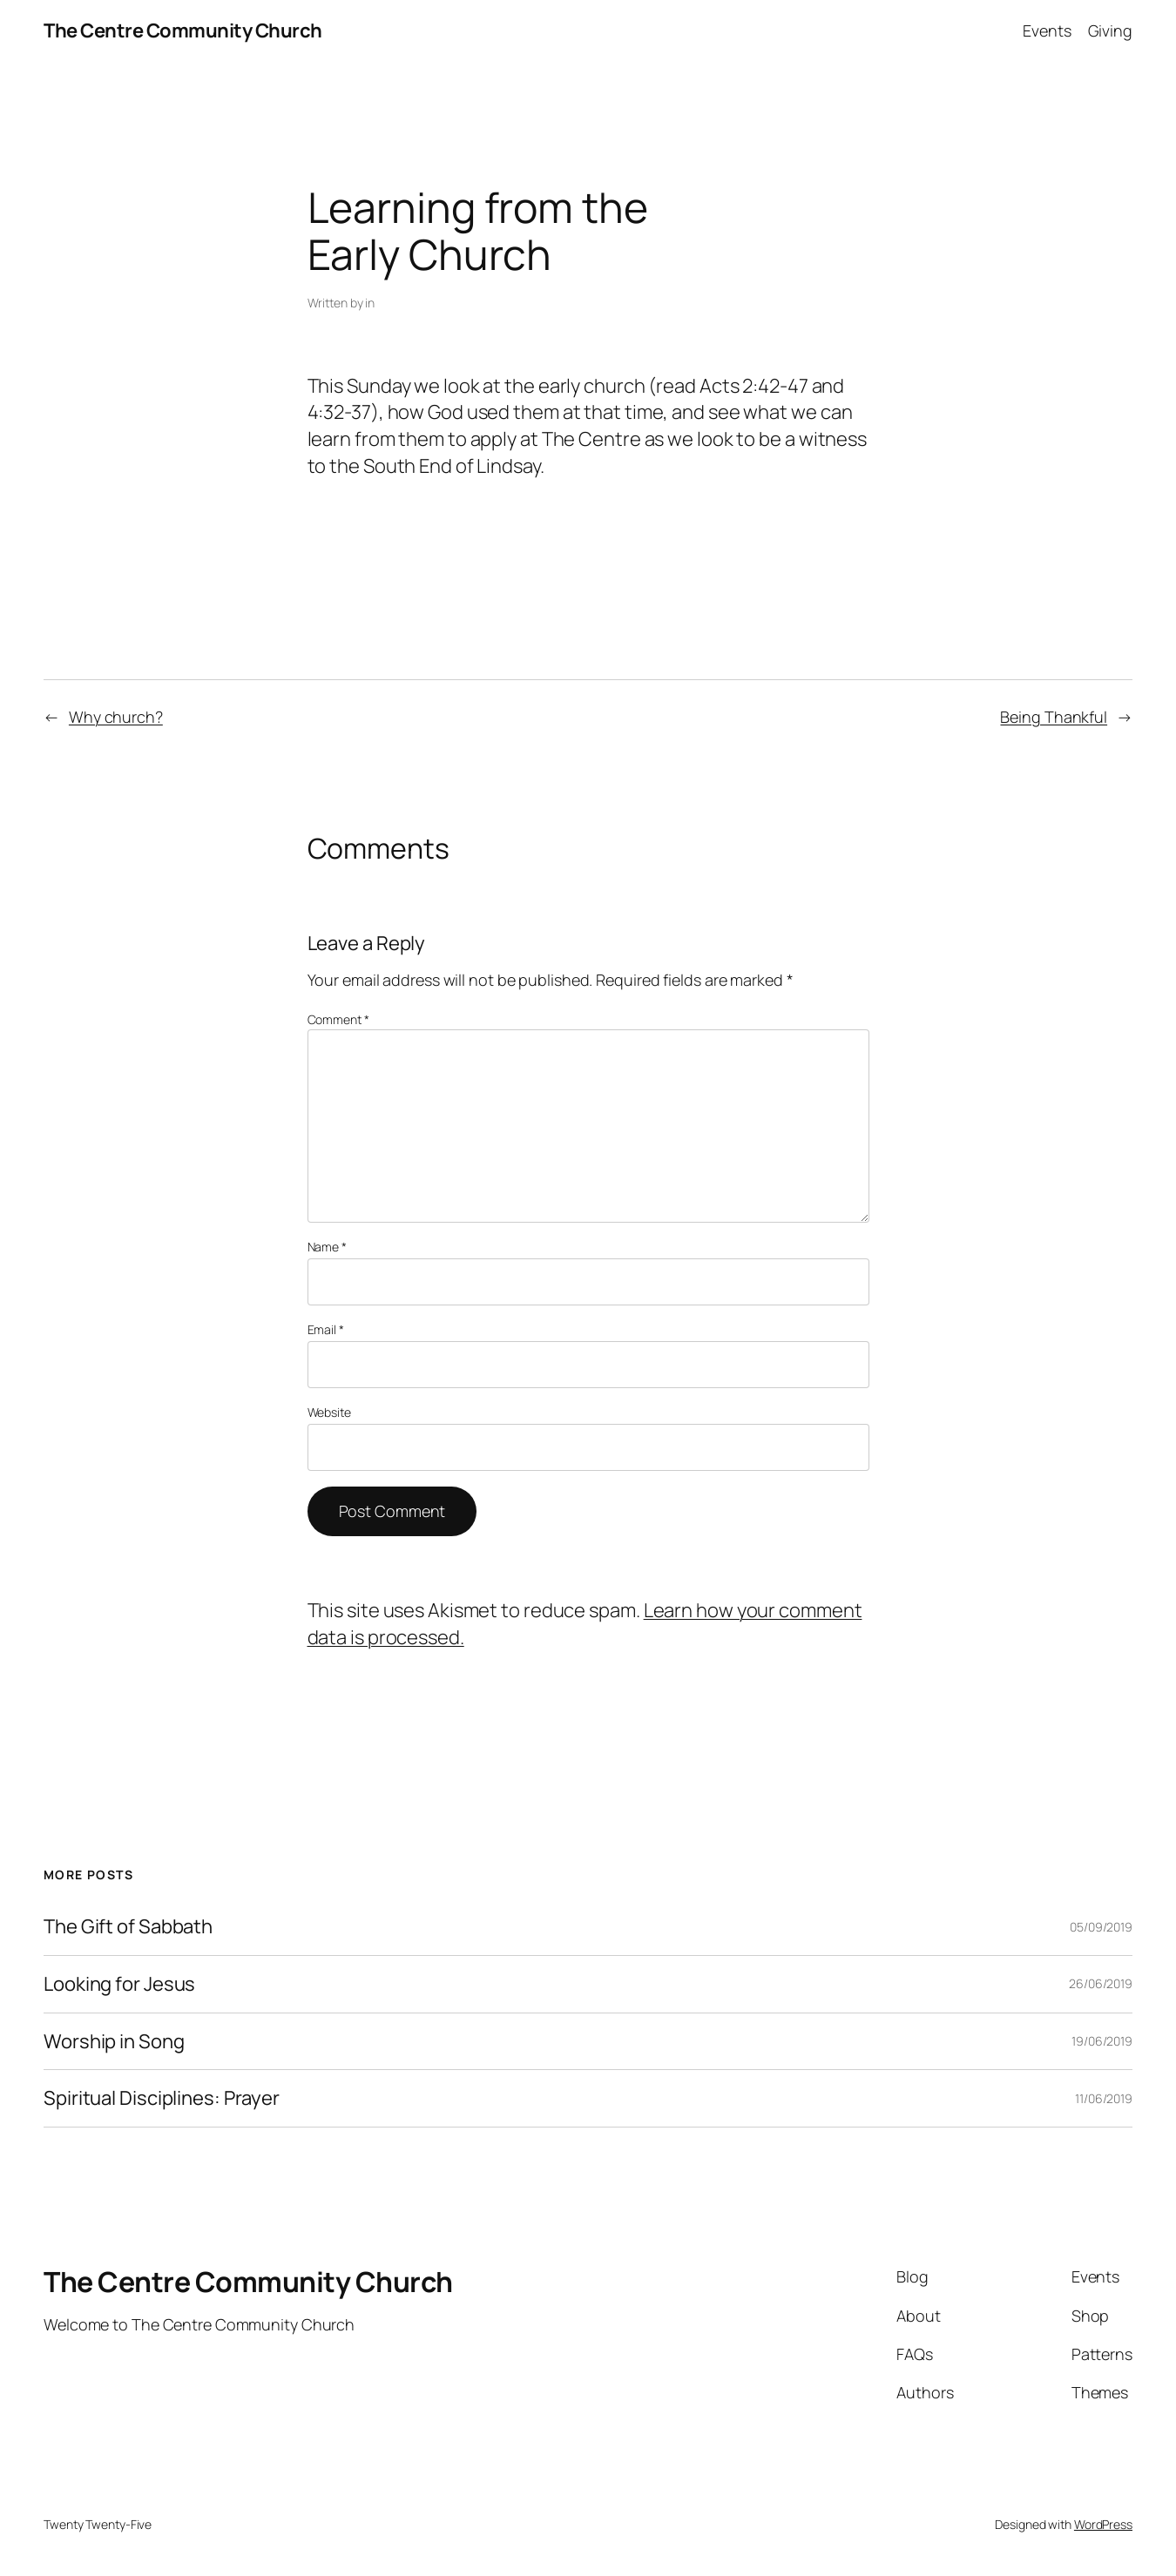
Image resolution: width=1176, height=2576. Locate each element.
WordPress (1103, 2524)
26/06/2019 (1100, 1983)
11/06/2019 (1103, 2098)
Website (329, 1412)
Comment (338, 1019)
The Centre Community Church (183, 30)
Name (327, 1246)
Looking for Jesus (119, 1984)
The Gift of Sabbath (128, 1927)
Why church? (116, 716)
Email (326, 1329)
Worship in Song (114, 2042)
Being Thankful (1053, 716)
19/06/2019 (1101, 2041)
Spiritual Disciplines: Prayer (162, 2098)
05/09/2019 (1101, 1927)
